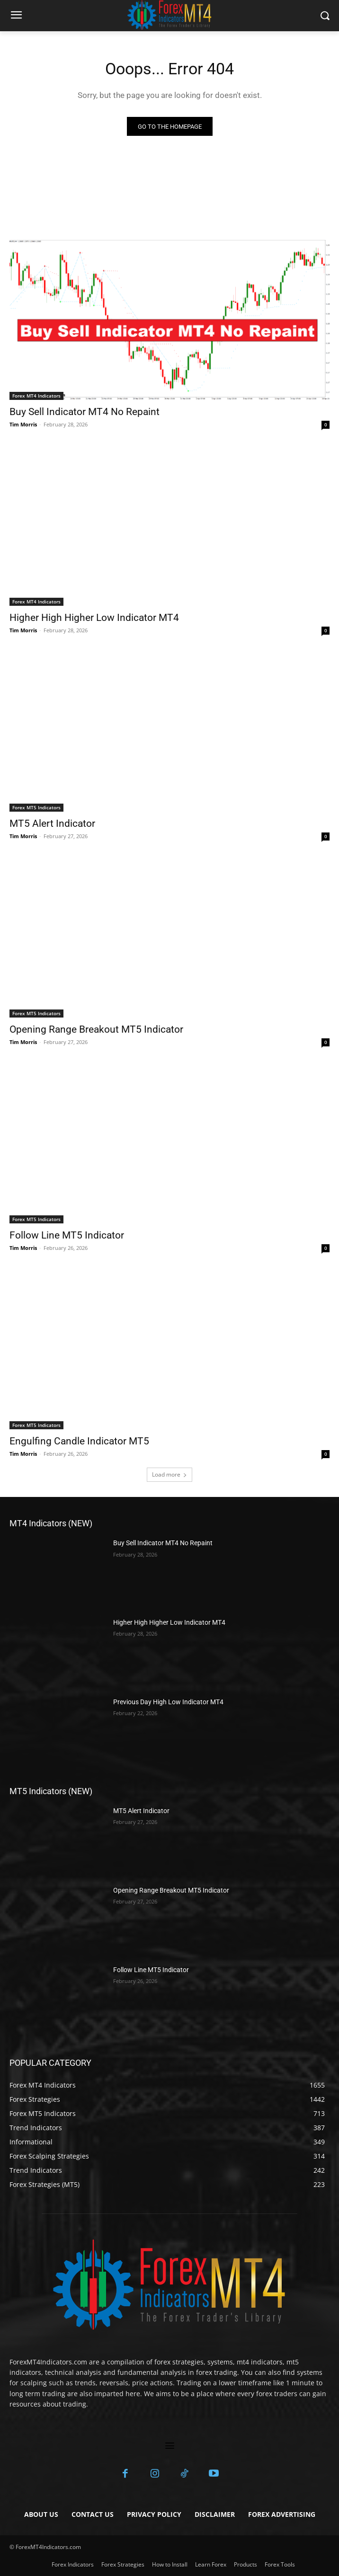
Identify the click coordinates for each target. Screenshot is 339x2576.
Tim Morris (23, 424)
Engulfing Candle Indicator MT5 (79, 1441)
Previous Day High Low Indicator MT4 (168, 1702)
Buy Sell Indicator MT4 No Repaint (84, 411)
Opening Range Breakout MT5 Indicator (96, 1029)
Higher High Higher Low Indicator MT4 (94, 617)
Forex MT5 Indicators (36, 807)
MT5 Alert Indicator (52, 823)
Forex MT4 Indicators (36, 395)
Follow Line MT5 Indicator (66, 1235)
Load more (169, 1474)
